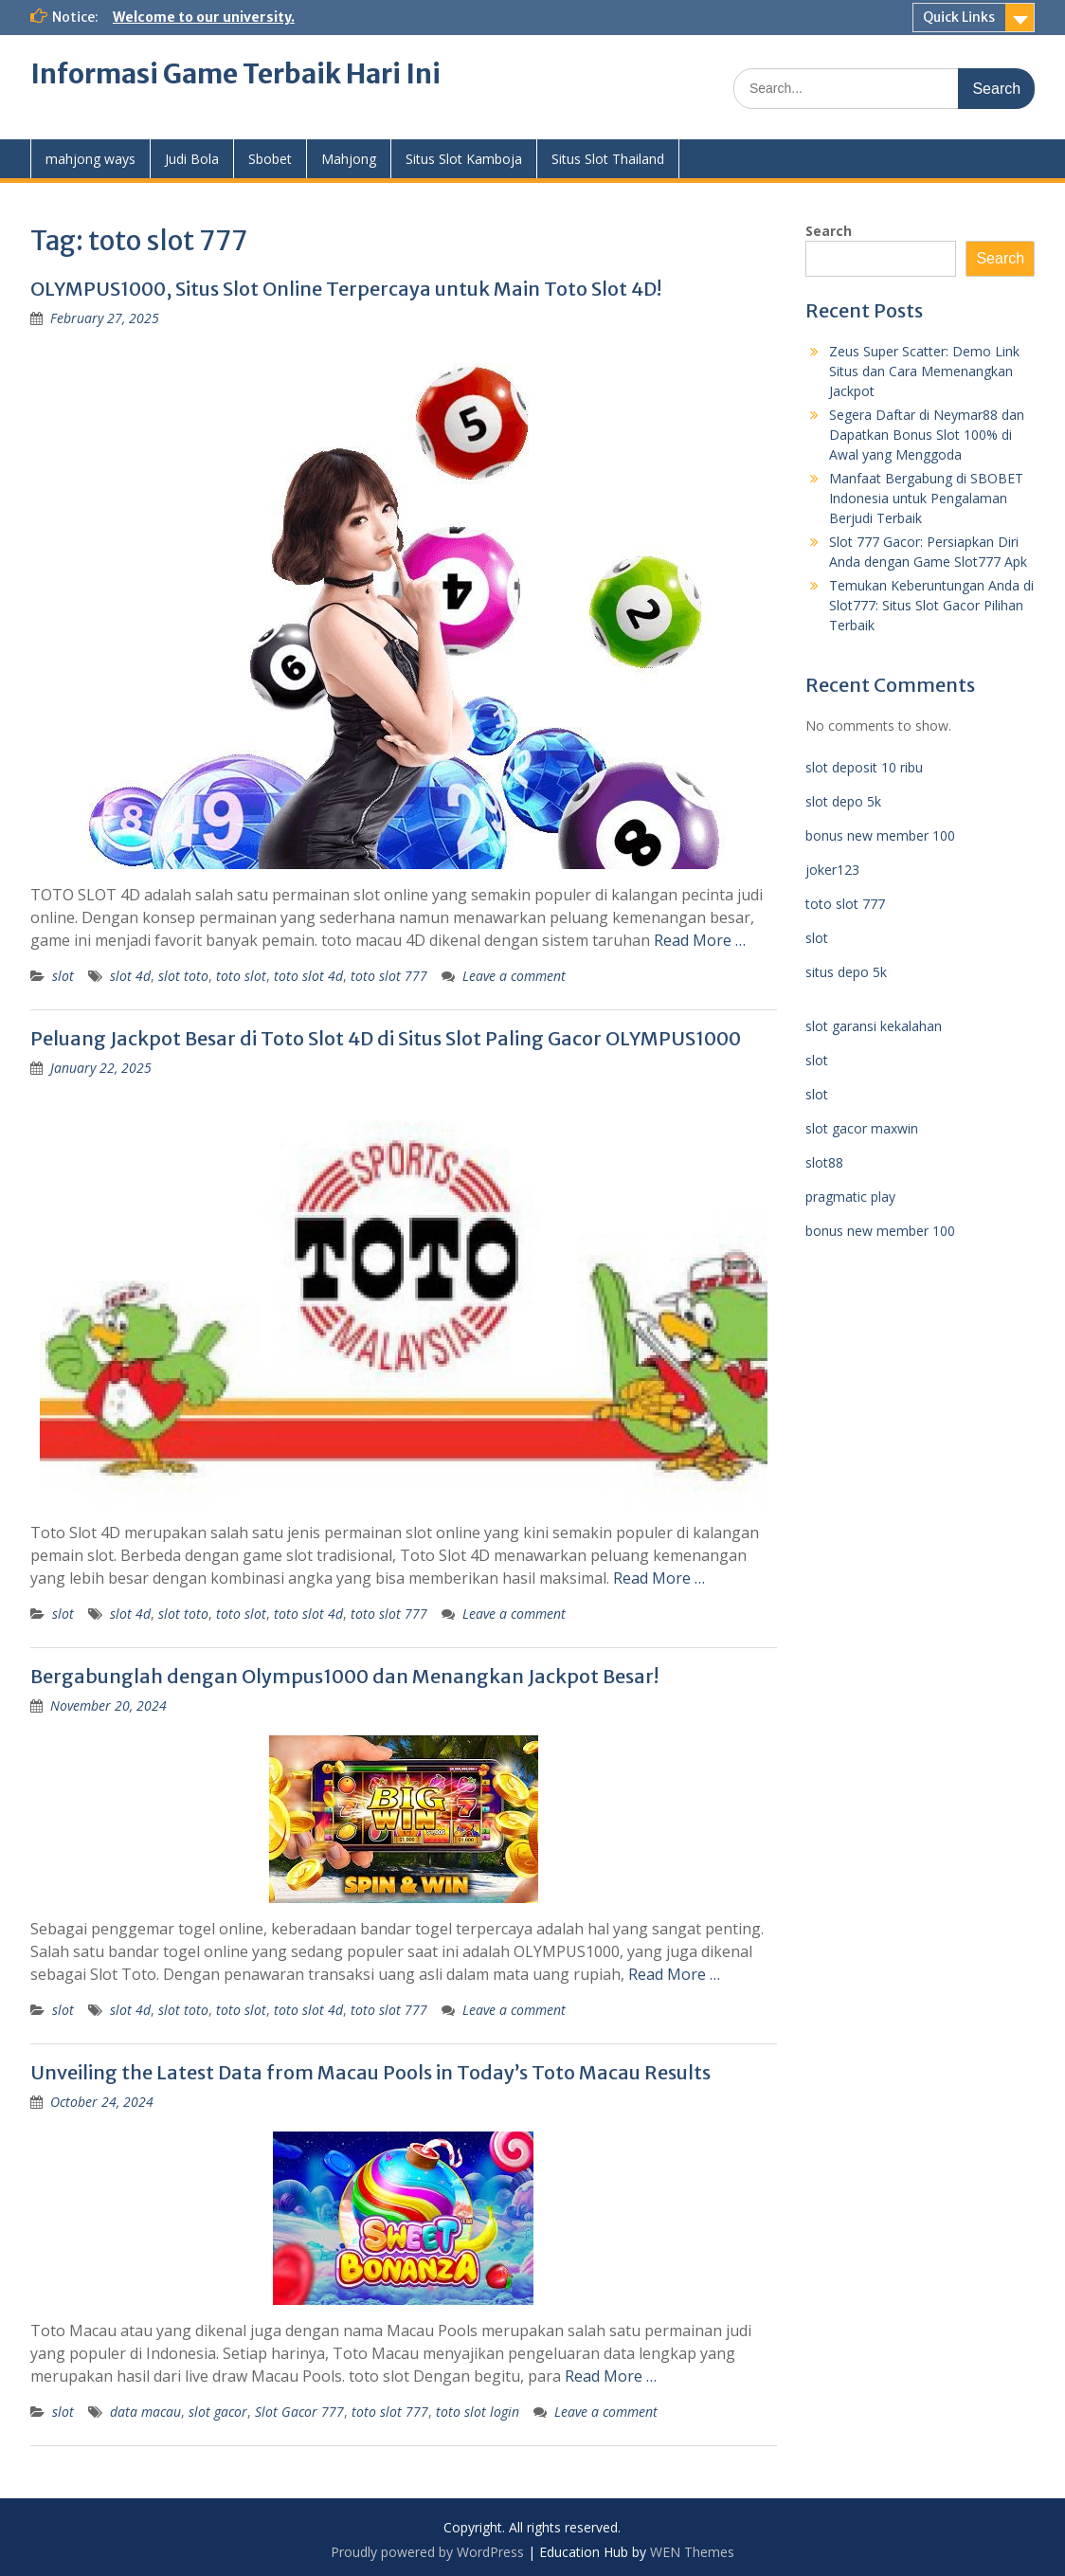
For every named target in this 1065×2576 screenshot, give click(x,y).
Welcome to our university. (204, 17)
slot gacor (218, 2412)
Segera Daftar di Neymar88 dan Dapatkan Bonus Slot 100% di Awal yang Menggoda (926, 434)
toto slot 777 (389, 976)
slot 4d (130, 976)
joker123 (832, 870)
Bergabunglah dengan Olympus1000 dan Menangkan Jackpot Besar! (344, 1676)
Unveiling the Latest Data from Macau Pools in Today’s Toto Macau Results (370, 2072)
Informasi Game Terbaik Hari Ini (235, 74)
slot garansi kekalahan (873, 1026)
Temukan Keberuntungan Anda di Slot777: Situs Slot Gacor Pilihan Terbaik (931, 605)
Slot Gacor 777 (299, 2412)
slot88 (824, 1162)
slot (63, 976)
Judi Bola (192, 159)
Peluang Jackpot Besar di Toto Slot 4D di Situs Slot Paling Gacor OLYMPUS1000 (385, 1038)
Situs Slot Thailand (607, 159)
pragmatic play (850, 1197)
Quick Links (959, 17)
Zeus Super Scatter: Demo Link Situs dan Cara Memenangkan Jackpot (924, 371)
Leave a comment (514, 976)
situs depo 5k (846, 972)
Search (828, 231)
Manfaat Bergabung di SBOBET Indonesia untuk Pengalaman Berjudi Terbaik (926, 498)
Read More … (700, 940)
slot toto (183, 976)
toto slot (241, 976)
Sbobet (270, 159)
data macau (145, 2412)
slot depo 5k (843, 801)
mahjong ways (90, 159)
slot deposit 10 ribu (864, 767)
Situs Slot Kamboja (464, 159)
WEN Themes (692, 2552)
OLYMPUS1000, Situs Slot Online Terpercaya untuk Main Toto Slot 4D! (345, 288)
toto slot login (477, 2412)
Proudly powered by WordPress (427, 2552)
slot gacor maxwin (861, 1128)
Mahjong (348, 159)
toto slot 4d (308, 976)
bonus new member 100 (880, 835)
